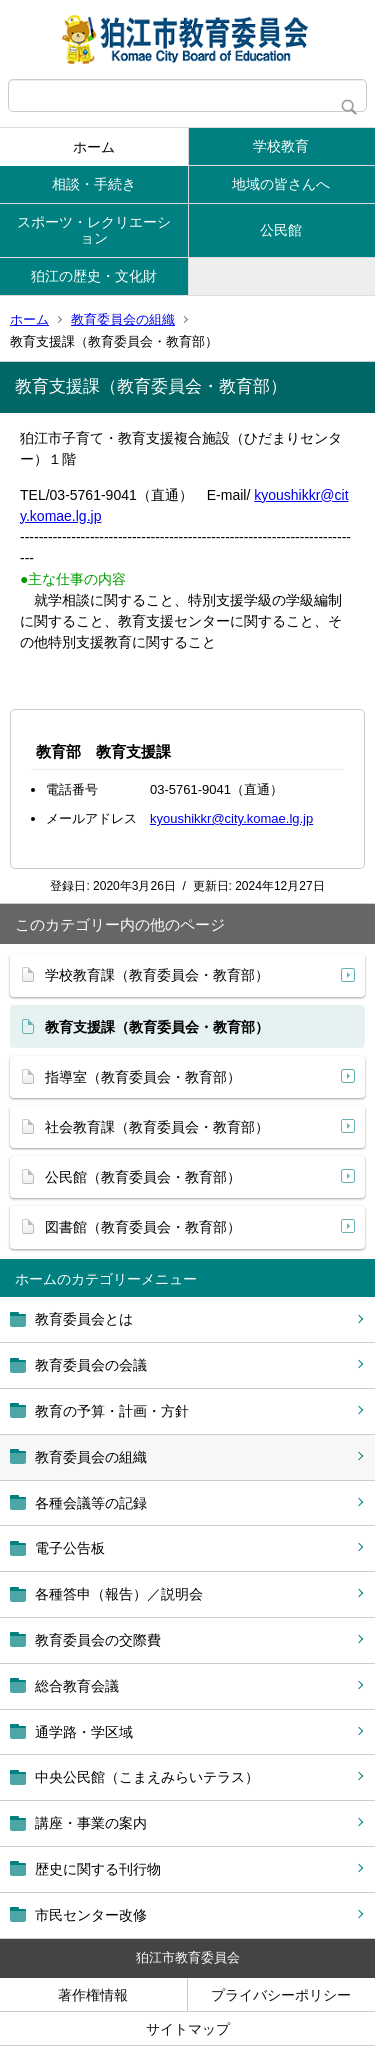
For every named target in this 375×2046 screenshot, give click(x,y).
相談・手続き (94, 184)
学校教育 (281, 146)
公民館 (281, 230)
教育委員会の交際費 (98, 1640)
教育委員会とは (84, 1319)
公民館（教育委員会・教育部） (143, 1177)
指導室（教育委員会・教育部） (143, 1077)
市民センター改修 (91, 1915)
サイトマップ (188, 2029)
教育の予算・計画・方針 (112, 1411)
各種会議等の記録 (91, 1503)
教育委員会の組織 (123, 319)
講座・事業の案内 (91, 1823)
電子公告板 (70, 1548)
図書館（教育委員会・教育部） (143, 1227)
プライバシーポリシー (281, 1995)
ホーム (94, 147)
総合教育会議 (77, 1686)
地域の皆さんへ (281, 184)
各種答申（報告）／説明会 (119, 1594)
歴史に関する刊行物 (98, 1869)
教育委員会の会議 (91, 1365)
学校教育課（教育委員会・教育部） (157, 975)
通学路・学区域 (84, 1732)
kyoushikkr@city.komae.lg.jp (231, 818)
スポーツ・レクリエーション (94, 230)
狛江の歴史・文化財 (94, 276)
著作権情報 (93, 1995)
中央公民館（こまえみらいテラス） (147, 1777)
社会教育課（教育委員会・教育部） (157, 1127)
